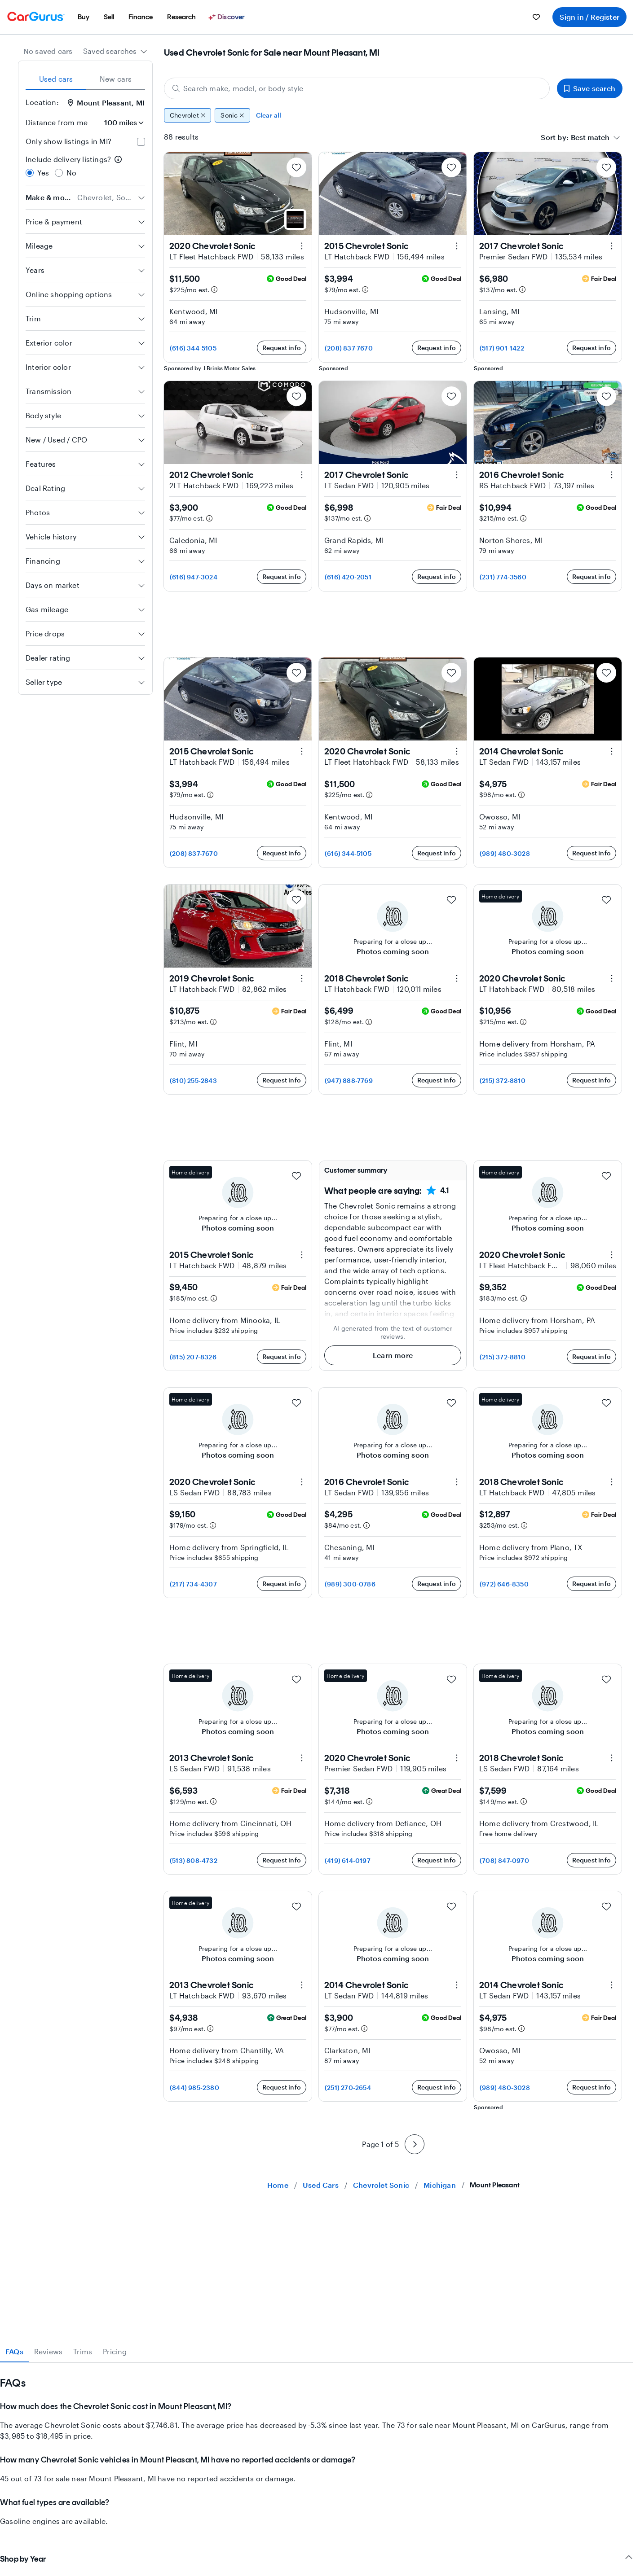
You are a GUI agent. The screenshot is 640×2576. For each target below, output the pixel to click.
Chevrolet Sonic (381, 2185)
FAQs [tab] (14, 2351)
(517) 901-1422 (502, 348)
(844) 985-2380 (194, 2087)
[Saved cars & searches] (536, 17)
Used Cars (321, 2185)
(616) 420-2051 (348, 577)
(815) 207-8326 (193, 1357)
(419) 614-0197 (348, 1860)
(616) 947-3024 (193, 577)
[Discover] (227, 17)
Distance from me (57, 122)
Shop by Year (316, 2559)
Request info (281, 347)
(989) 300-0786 (350, 1584)
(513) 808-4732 (193, 1860)
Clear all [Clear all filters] (269, 115)
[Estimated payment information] (214, 289)
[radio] (30, 173)
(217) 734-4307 (193, 1584)
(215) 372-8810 (502, 1080)
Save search (589, 88)
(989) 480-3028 (505, 853)
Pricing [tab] (115, 2351)
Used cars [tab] (56, 78)
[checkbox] (141, 142)
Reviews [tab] (48, 2351)
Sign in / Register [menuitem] (589, 17)
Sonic (232, 115)
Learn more (393, 1355)
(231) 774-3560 (503, 577)
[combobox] (115, 51)
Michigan (440, 2185)
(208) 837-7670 (349, 348)
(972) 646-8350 (504, 1584)
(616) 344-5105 (193, 348)
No (71, 172)
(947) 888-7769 (349, 1080)
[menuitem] (84, 17)
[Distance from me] (120, 122)
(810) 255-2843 (193, 1080)
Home (277, 2185)
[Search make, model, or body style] (357, 88)
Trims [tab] (82, 2351)
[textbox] (590, 137)
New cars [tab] (116, 78)
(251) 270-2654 (348, 2087)
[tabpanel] (316, 2444)
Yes (43, 172)
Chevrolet (187, 115)
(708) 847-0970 (504, 1860)
